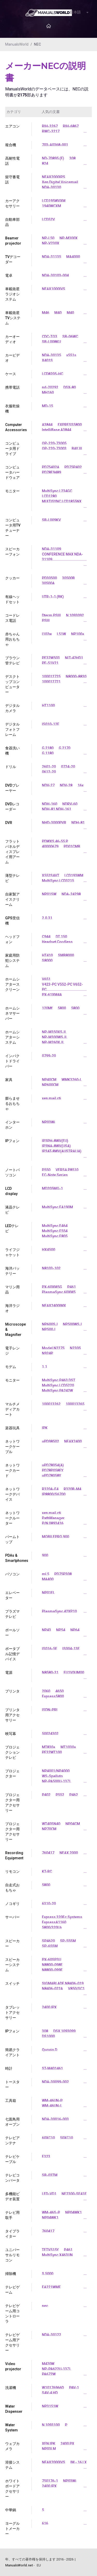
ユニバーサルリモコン (12, 2255)
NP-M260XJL (53, 1042)
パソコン (12, 1574)
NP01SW (49, 894)
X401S (47, 360)
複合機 (10, 145)
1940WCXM (51, 206)
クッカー (12, 578)
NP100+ (77, 634)
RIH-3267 (50, 126)
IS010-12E (50, 724)
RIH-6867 (71, 126)
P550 (46, 1170)
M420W (48, 2364)
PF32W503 (51, 658)
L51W (61, 634)
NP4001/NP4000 (56, 1771)
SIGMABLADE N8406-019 (63, 1983)
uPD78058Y (51, 1476)
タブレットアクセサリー (12, 2012)
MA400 (48, 1579)
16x (81, 785)
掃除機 (10, 2274)
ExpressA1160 (54, 1922)
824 (45, 163)
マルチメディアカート (12, 1409)
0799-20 (49, 1056)
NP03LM (49, 2449)
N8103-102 (51, 1268)
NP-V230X (50, 243)
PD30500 (49, 578)
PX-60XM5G (52, 1287)
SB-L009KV (51, 520)
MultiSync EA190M (57, 1207)
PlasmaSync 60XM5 (59, 1292)
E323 (46, 2156)
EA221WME (51, 2287)
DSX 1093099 (64, 2031)
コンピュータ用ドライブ (12, 448)
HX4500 (48, 1250)
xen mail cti (51, 1098)
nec (45, 2306)
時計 (8, 2068)
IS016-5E (49, 1649)
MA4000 (73, 257)
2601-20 (49, 767)
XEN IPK (48, 2444)
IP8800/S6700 (53, 1494)
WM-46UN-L (52, 2106)
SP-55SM (68, 1941)
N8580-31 (50, 1672)
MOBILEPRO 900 (55, 1537)
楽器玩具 (12, 1428)
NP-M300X (68, 238)
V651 (46, 979)
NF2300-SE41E (74, 2194)
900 (45, 1555)
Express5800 (53, 1696)
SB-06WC (70, 337)
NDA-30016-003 (55, 2119)
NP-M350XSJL (54, 1032)
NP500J (48, 1329)
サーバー (12, 1917)
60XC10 (48, 2138)
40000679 (50, 846)
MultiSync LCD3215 (58, 881)
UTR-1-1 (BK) (53, 597)
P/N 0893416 (52, 1523)
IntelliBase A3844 (56, 430)
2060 (46, 1691)
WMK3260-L (72, 1080)
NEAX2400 (73, 1441)
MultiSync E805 (55, 1236)
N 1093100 (51, 2425)
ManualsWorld (16, 44)
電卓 (8, 275)
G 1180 (48, 753)
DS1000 (48, 2036)
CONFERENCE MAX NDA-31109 (62, 556)
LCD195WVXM (53, 201)
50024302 (50, 1734)
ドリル (10, 767)
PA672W (49, 2374)
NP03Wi (48, 1122)
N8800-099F (52, 1970)
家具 (8, 1080)
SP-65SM (50, 1946)
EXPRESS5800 (70, 425)
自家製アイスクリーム (12, 899)
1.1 (44, 1367)
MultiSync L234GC (57, 491)
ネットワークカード (12, 1470)
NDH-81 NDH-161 (56, 809)
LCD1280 (49, 496)
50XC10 (66, 2138)
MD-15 (47, 406)
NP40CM (49, 1080)
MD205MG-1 (52, 1188)
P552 (60, 1795)
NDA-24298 (71, 894)
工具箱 (10, 2100)
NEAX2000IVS (53, 2462)
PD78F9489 (51, 472)
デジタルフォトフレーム (12, 729)
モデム (10, 1367)
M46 (45, 313)
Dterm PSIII (51, 615)
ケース (10, 374)
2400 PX (67, 2444)
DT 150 (61, 937)
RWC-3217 (50, 131)
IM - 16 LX (78, 2462)
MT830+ (48, 1747)
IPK (45, 1428)
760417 (48, 1853)
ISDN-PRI (49, 1710)
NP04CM (72, 1824)
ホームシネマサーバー (12, 1013)
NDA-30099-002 (55, 2082)
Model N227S (53, 1348)
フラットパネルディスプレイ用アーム (12, 851)
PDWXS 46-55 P (55, 841)
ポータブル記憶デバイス (12, 1654)
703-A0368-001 (55, 145)
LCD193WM (73, 875)
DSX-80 (69, 387)
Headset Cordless (57, 942)
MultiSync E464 (55, 1226)
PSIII (46, 620)
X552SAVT (50, 875)
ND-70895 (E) (53, 158)
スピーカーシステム (12, 1965)
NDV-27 (48, 785)
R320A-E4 (50, 1489)
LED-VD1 (49, 2194)
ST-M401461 (52, 2068)
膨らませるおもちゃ (12, 1103)
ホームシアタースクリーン (12, 984)
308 (72, 158)
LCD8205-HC (52, 374)
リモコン (12, 1871)
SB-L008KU (51, 342)
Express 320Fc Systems (62, 1917)
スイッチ (12, 1983)
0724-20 (68, 767)
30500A (48, 583)
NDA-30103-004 (55, 275)
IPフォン (12, 1141)
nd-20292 (50, 387)
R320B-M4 (72, 1489)
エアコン (12, 126)
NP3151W (50, 2406)
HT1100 (48, 705)
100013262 (51, 1404)
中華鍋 (10, 2510)
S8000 (47, 960)
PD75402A (50, 467)
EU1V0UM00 (74, 1672)
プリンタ (12, 1691)
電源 (8, 1672)
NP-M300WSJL (54, 1037)
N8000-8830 (76, 676)
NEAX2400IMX (54, 1306)
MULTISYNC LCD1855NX (61, 501)
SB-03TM (49, 2175)
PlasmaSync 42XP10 (59, 1611)
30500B (68, 578)
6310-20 (49, 1904)
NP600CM (50, 1085)
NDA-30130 (51, 187)
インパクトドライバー (12, 1061)
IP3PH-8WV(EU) (55, 1141)
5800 (62, 1008)
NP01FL (48, 1593)
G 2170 (64, 748)
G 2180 (48, 748)
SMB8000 (66, 955)
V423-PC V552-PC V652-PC (62, 987)
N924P (47, 1353)
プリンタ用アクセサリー (12, 1715)
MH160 (48, 392)
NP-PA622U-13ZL (56, 2369)
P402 (46, 1795)
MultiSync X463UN (57, 2255)
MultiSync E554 (55, 1231)
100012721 (51, 682)
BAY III (77, 448)
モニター (12, 491)
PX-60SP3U (51, 1960)
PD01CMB (72, 846)
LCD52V (48, 219)
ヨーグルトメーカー (12, 2528)
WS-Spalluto (52, 1776)
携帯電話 (12, 387)
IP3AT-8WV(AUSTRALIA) (61, 1151)
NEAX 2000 (68, 1853)
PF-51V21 (50, 663)
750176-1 (50, 2481)
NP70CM (49, 1829)
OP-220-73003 (54, 448)
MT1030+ (68, 1747)
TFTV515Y (50, 2250)
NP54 (60, 1630)
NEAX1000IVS (53, 289)
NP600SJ (50, 1324)
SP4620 (48, 1941)
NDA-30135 (51, 355)
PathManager (53, 1518)
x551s (71, 355)
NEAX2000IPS (53, 177)
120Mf (47, 1008)
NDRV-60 (69, 804)
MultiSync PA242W (57, 1391)
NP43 (46, 1630)
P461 (71, 1287)
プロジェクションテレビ (12, 1752)
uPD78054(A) (53, 1465)
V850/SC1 (76, 1989)
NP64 (74, 1630)
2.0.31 (47, 918)
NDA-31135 (51, 257)
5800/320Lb (52, 1927)
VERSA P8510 (67, 1170)
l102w (47, 634)
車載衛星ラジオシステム (12, 294)
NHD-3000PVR (54, 823)
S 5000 (47, 2274)
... (85, 131)
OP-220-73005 (54, 443)
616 (45, 2523)
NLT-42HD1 (74, 658)
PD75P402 (73, 467)
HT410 (47, 955)
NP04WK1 (73, 2212)
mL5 (45, 1574)
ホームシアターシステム (12, 1037)
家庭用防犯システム (12, 960)
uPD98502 (50, 1441)
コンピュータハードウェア (12, 472)
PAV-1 (74, 2388)
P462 (73, 1795)
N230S (75, 1348)
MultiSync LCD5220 (58, 1385)
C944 (46, 937)
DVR (8, 823)
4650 (59, 1691)
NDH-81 (78, 823)
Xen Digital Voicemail (60, 182)
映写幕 (10, 1734)
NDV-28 (66, 785)
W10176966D (53, 2388)
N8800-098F (52, 1965)
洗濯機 (10, 2388)
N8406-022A (52, 1989)
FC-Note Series (55, 1175)
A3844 (47, 425)
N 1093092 (75, 615)
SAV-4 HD (50, 2393)
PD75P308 (63, 1574)
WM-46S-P (51, 2212)
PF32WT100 (52, 1752)
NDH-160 (49, 804)
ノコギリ (12, 1904)
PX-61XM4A (52, 995)
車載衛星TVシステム (12, 318)
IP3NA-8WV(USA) (56, 1146)
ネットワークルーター (12, 1518)
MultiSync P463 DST (58, 1380)
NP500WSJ (72, 1324)
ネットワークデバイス (12, 1494)
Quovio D (49, 2050)
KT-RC (47, 1871)
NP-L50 (48, 238)
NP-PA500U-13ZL (56, 1781)
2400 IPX (49, 2007)
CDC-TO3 (49, 337)
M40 (58, 313)
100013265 (75, 1404)
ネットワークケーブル (12, 1446)
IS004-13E (71, 1649)
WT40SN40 (51, 1824)
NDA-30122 (51, 2335)
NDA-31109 (51, 549)
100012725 (51, 676)
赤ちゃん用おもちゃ (12, 639)
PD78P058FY (52, 1470)
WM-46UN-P (52, 2100)
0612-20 (49, 772)
